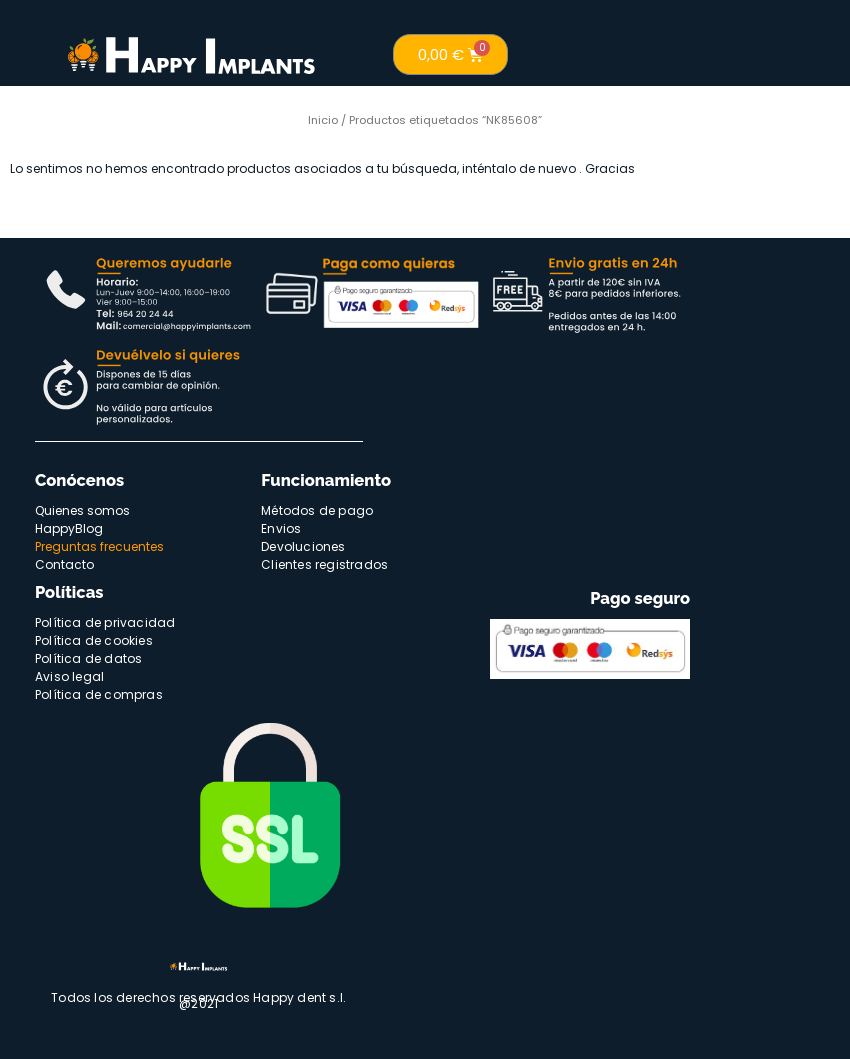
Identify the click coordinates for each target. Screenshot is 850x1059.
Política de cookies (94, 640)
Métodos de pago (317, 510)
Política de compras (99, 694)
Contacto (64, 564)
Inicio (323, 120)
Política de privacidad (105, 622)
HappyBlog (69, 528)
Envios (281, 528)
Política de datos (88, 658)
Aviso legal (69, 676)
